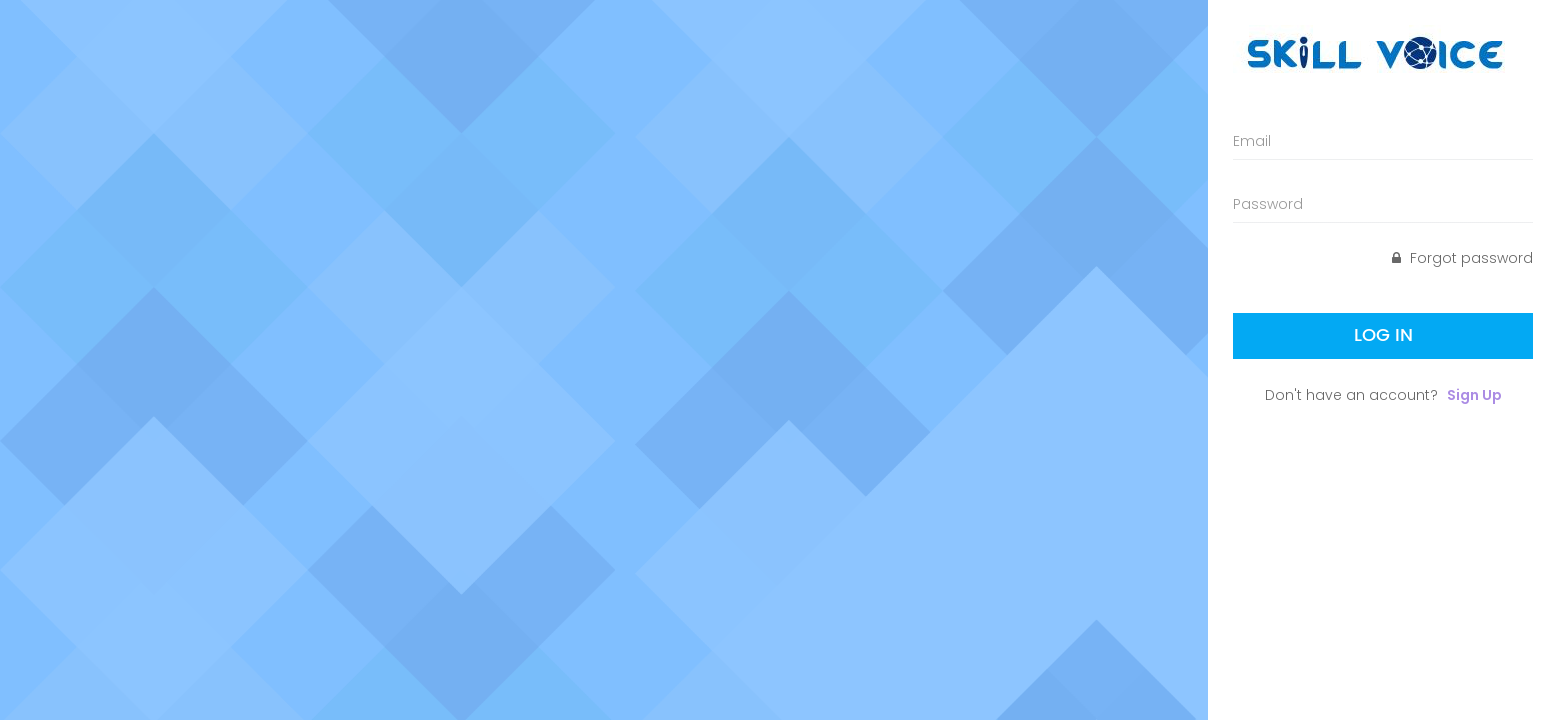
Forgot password (1462, 258)
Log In (1383, 335)
